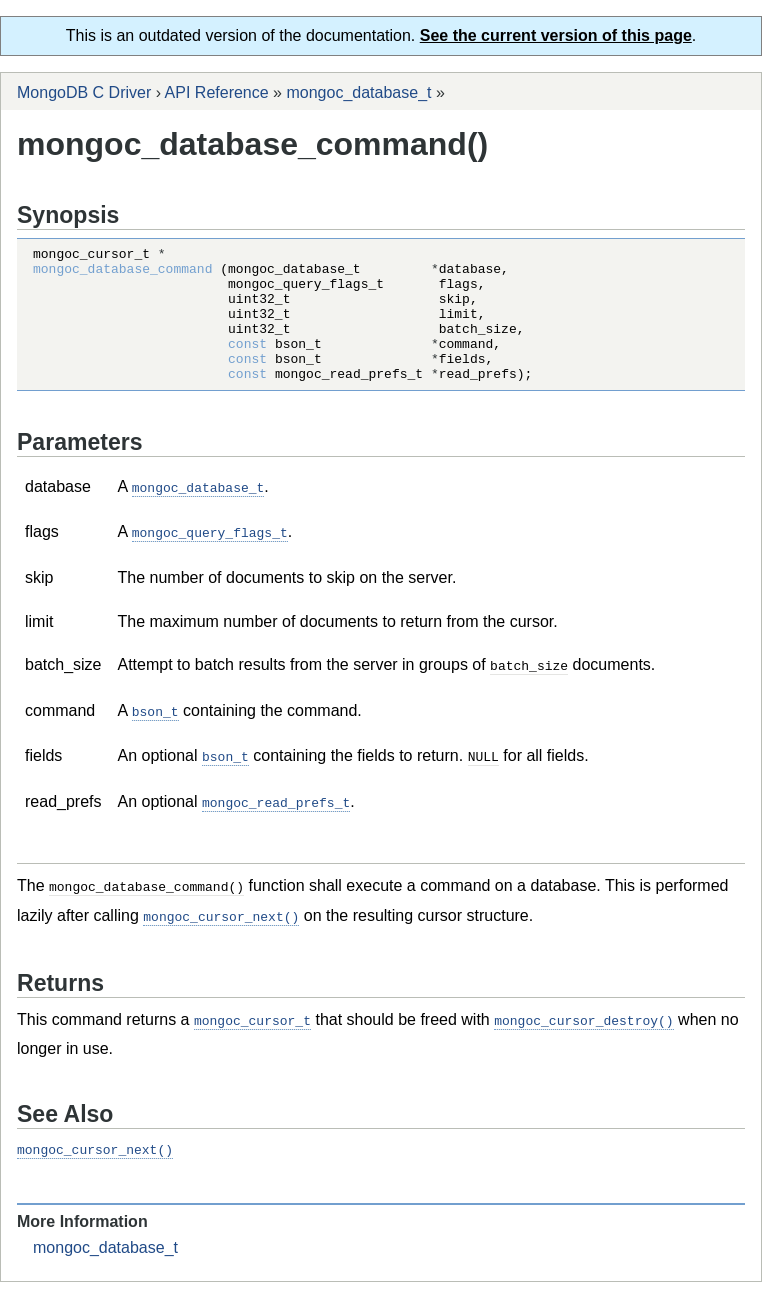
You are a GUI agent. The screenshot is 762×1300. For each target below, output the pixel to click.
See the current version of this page (556, 35)
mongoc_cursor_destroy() (583, 1039)
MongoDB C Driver (84, 92)
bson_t (155, 735)
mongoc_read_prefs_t (276, 824)
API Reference (217, 92)
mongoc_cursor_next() (221, 936)
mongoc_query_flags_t (210, 558)
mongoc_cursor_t (252, 1039)
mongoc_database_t (358, 92)
